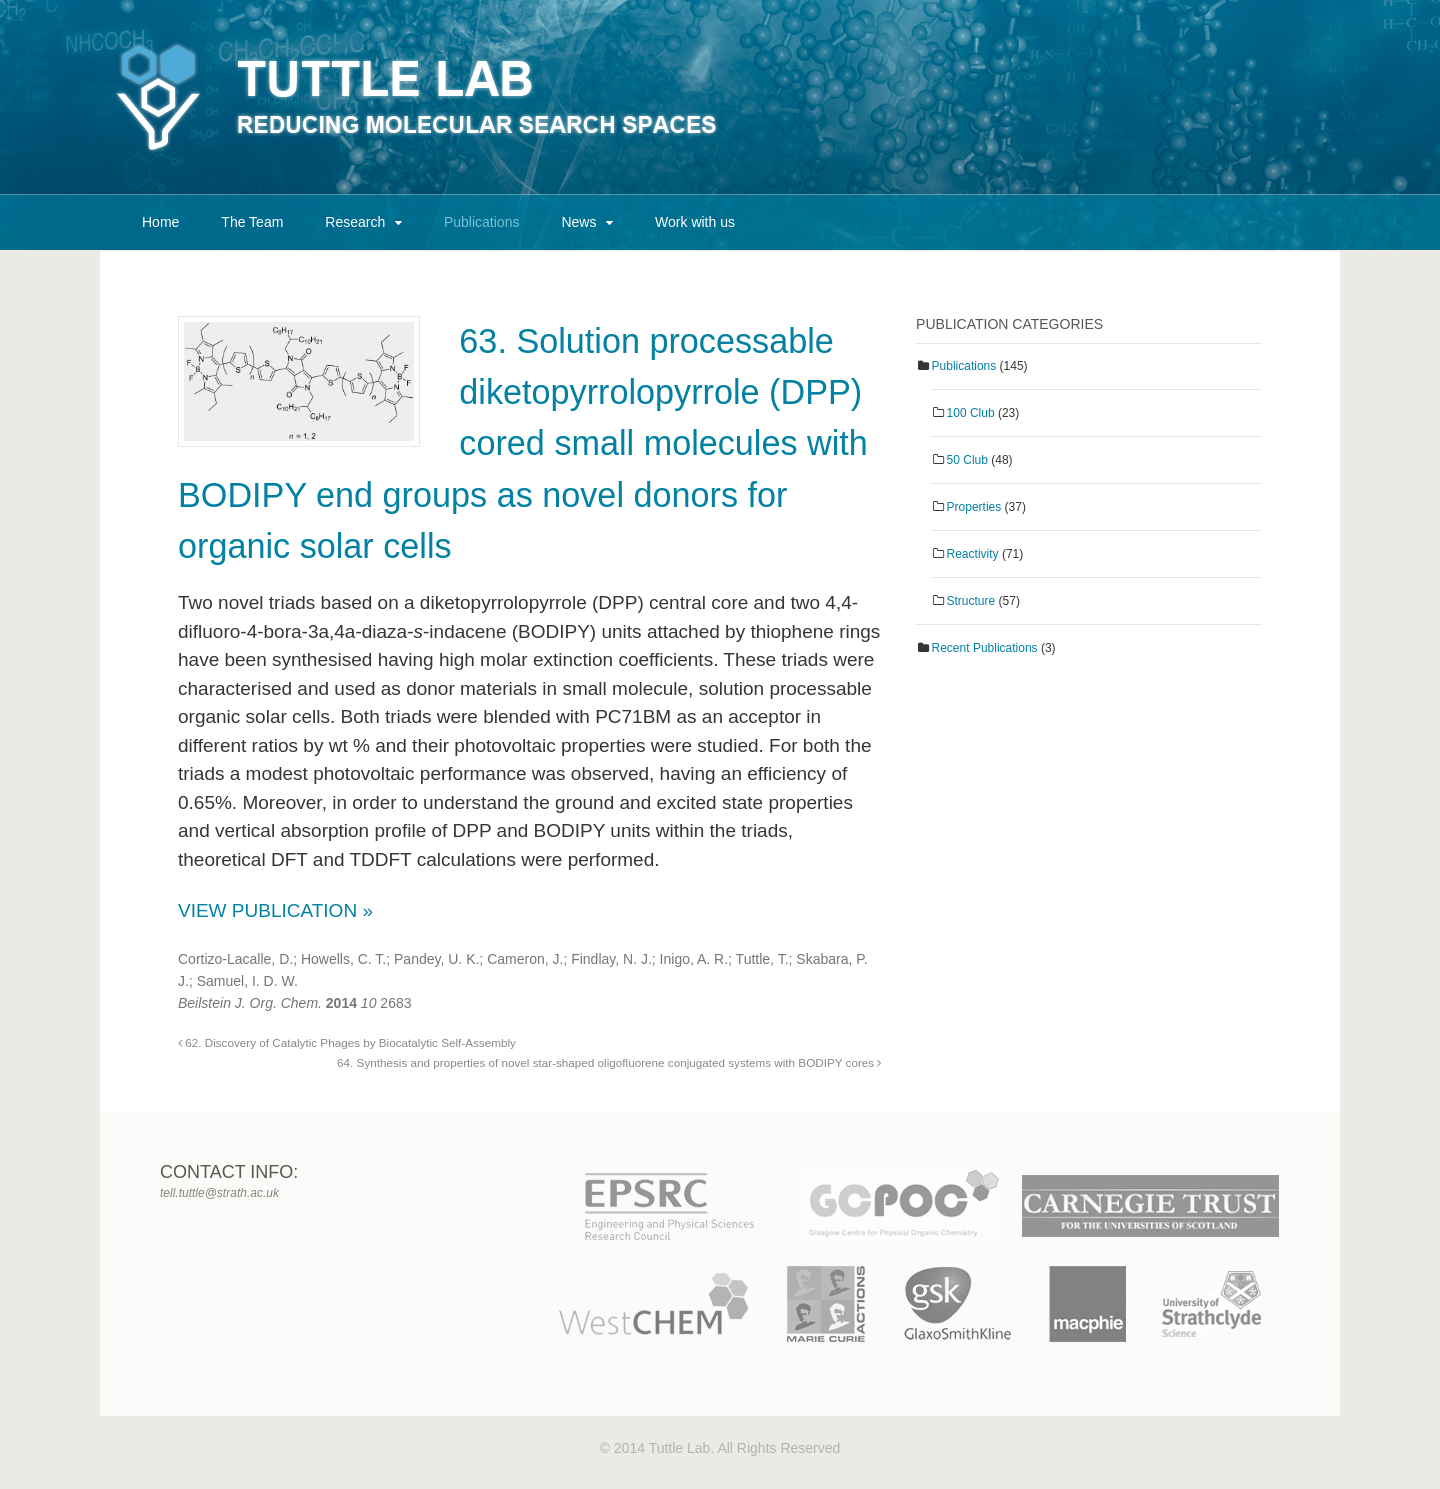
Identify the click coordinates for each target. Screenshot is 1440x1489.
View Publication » (275, 910)
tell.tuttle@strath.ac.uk (219, 1193)
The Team (252, 222)
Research (355, 222)
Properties (974, 507)
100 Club (971, 413)
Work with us (695, 222)
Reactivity (973, 554)
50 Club (967, 460)
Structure (971, 601)
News (578, 222)
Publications (482, 222)
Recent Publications (985, 648)
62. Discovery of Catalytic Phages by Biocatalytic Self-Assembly (347, 1042)
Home (160, 222)
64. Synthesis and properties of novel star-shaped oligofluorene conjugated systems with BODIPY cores (609, 1062)
